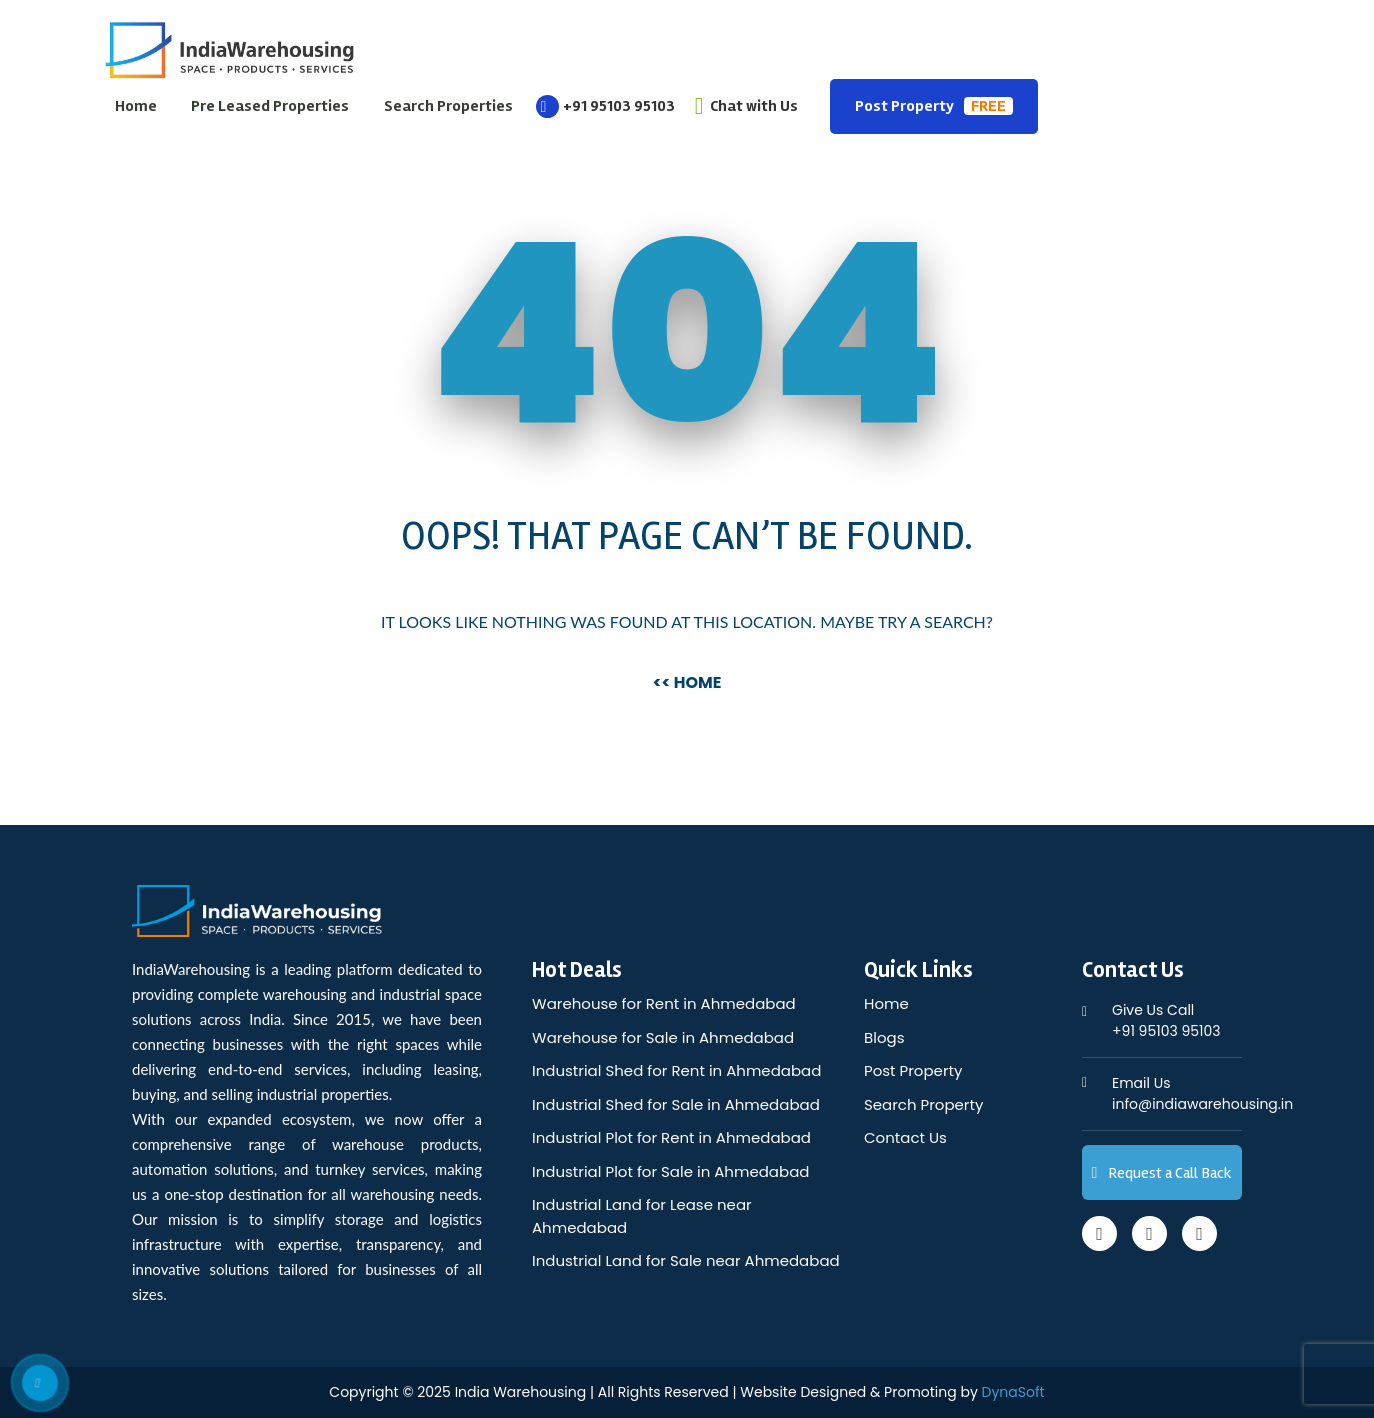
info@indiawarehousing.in (1202, 1093)
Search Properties (448, 106)
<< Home (687, 682)
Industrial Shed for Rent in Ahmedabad (676, 1070)
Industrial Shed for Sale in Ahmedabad (676, 1104)
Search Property (923, 1104)
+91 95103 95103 (605, 106)
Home (136, 106)
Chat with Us (746, 106)
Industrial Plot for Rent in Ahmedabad (671, 1137)
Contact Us (905, 1137)
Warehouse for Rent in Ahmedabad (664, 1003)
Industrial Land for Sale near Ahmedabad (686, 1260)
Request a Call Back (1162, 1173)
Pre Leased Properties (270, 106)
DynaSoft (1013, 1392)
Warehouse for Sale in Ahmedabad (663, 1037)
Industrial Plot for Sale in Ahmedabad (670, 1171)
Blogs (884, 1037)
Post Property (934, 106)
